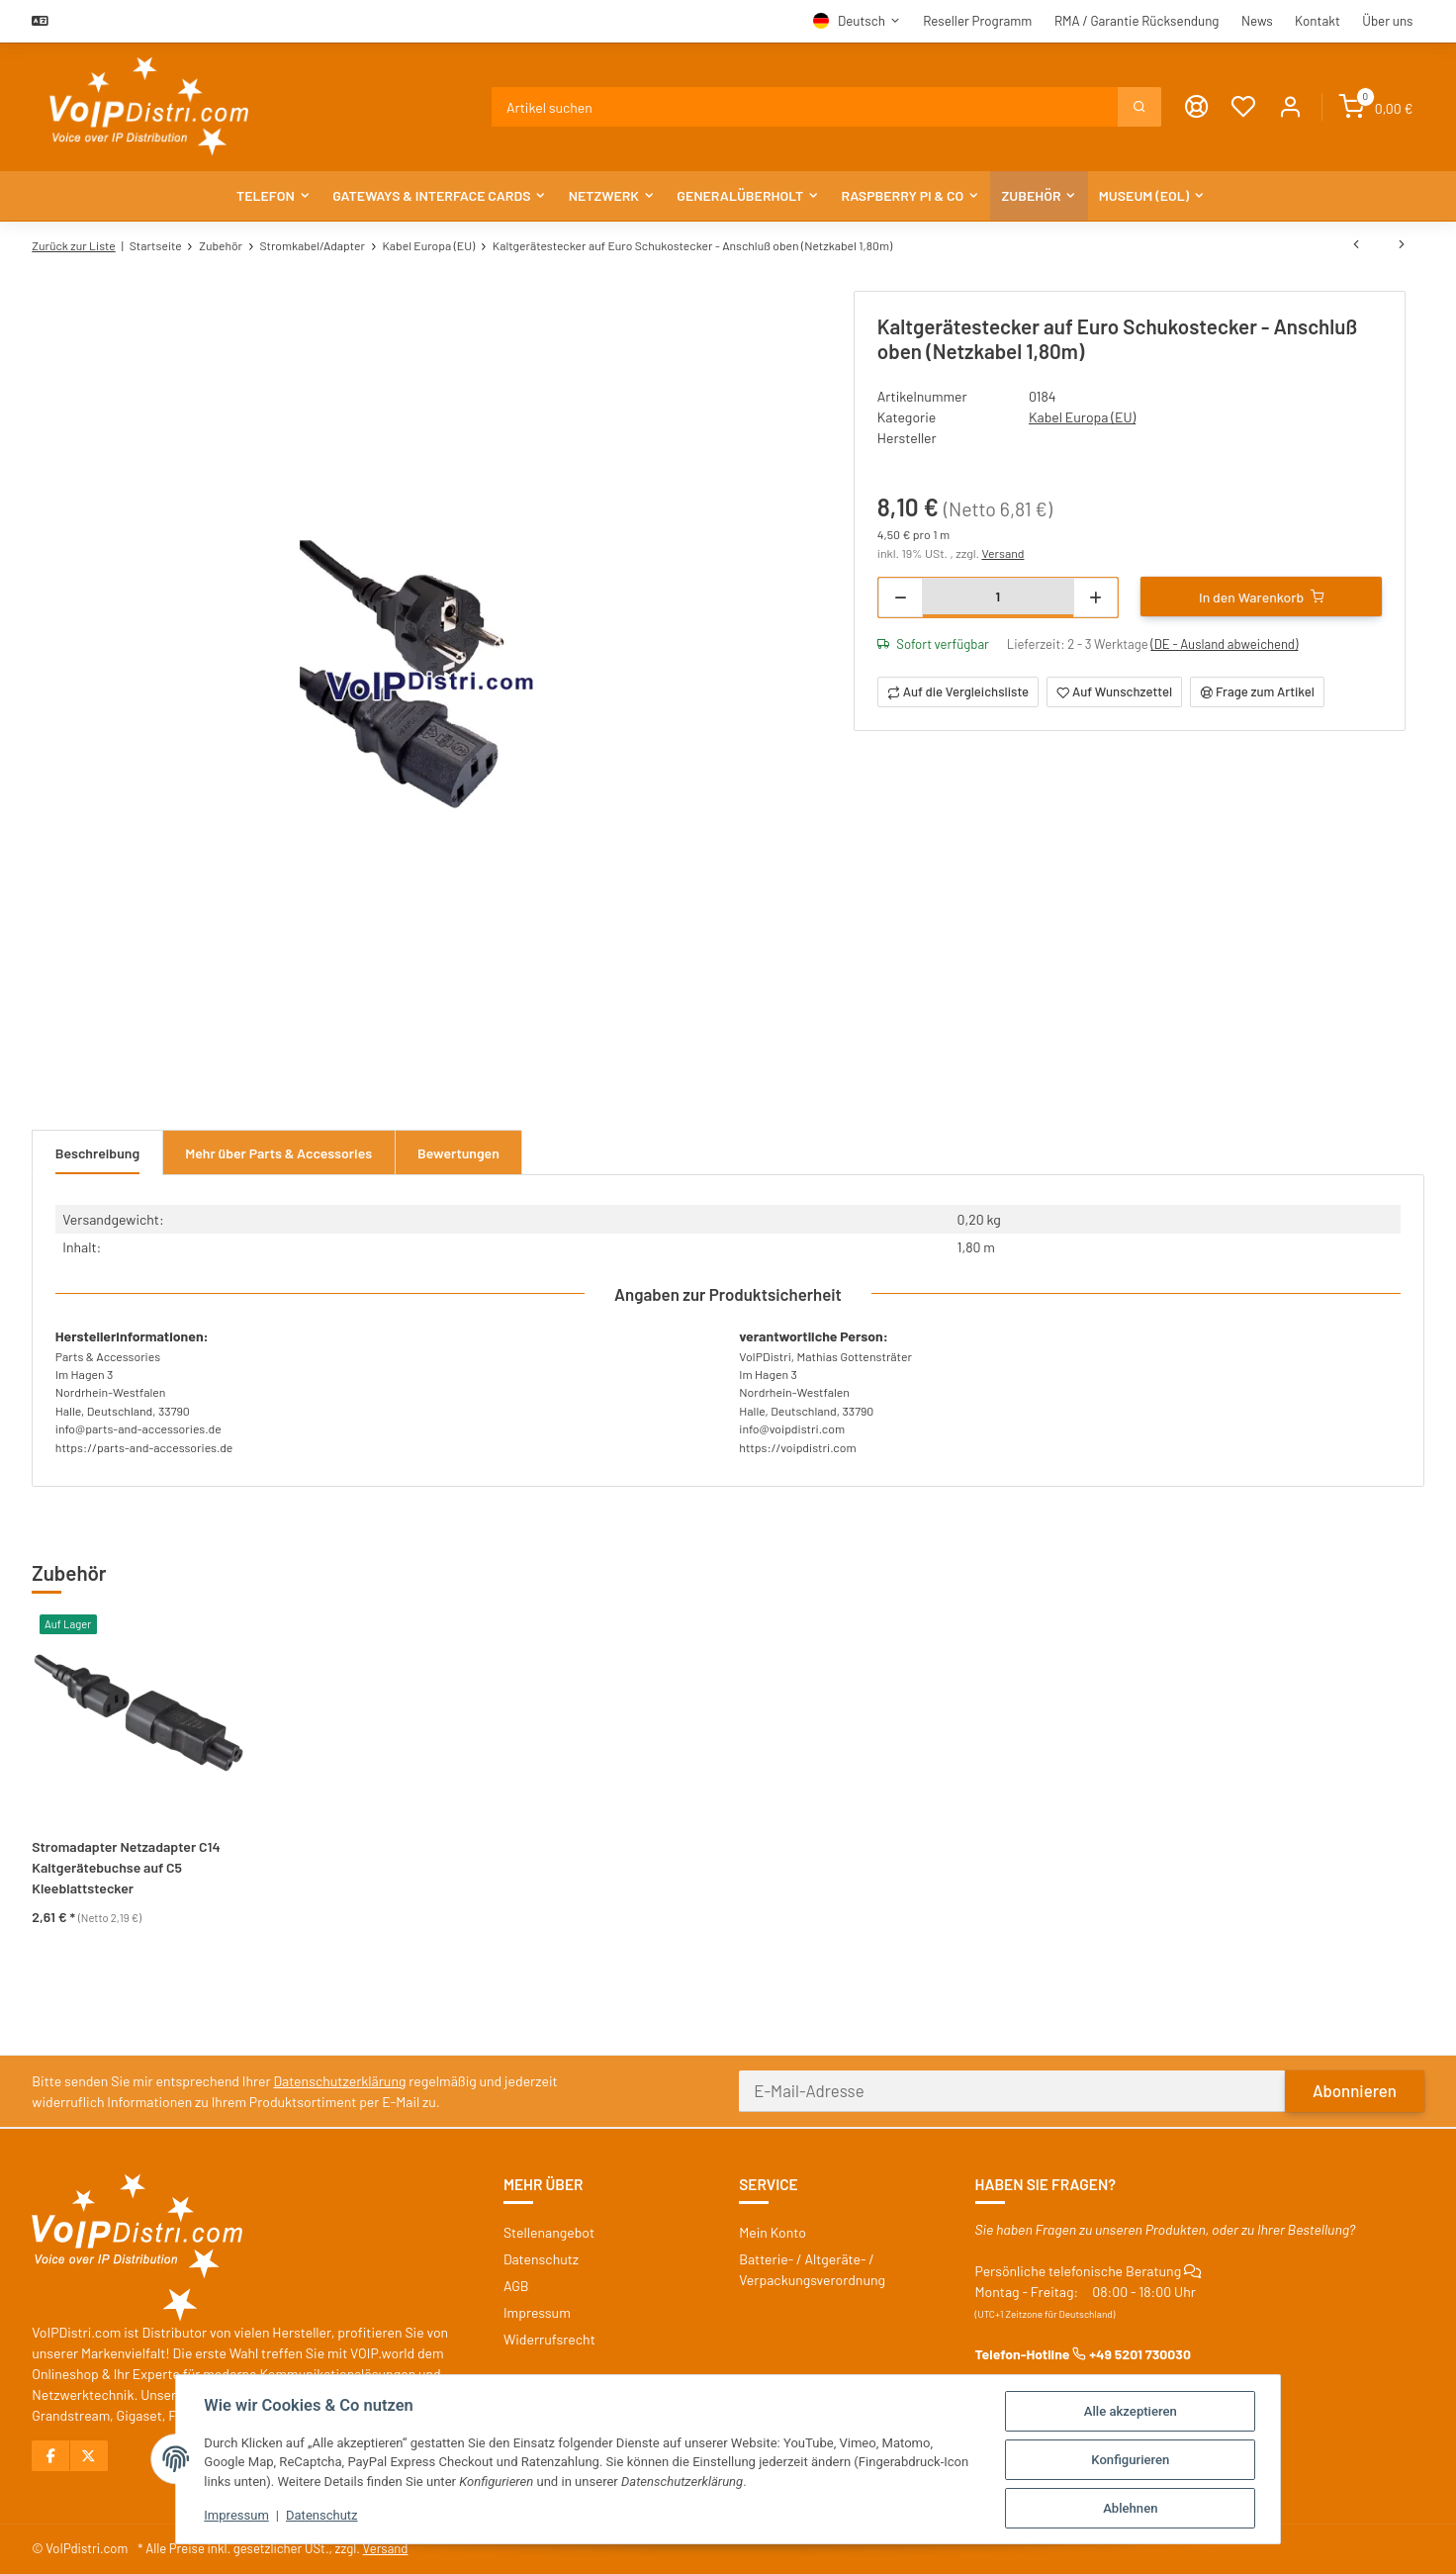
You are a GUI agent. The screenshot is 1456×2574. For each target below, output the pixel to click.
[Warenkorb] (1376, 107)
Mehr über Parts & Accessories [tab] (278, 1153)
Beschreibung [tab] (97, 1153)
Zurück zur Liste (73, 245)
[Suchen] (806, 107)
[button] (1291, 107)
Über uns (1387, 21)
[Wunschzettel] (1243, 107)
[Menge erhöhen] (1095, 597)
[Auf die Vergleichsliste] (958, 692)
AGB (516, 2285)
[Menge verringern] (900, 597)
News (1257, 21)
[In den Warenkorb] (1261, 596)
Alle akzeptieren (1132, 2411)
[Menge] (998, 596)
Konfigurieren (1132, 2459)
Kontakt (1317, 21)
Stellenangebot (548, 2232)
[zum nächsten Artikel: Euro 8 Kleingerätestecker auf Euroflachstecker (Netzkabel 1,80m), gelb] (1401, 245)
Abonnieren (1355, 2090)
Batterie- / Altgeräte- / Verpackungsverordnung (812, 2269)
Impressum (235, 2516)
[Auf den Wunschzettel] (1114, 692)
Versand (1002, 553)
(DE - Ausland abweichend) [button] (1224, 644)
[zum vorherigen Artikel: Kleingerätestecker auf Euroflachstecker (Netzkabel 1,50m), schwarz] (1356, 245)
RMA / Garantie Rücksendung (1137, 21)
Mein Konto (772, 2232)
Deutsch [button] (861, 21)
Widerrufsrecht (549, 2339)
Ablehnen (1132, 2508)
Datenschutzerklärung (340, 2080)
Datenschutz (321, 2516)
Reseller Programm (977, 21)
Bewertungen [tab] (458, 1153)
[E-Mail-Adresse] (1012, 2091)
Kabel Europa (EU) (1082, 417)
